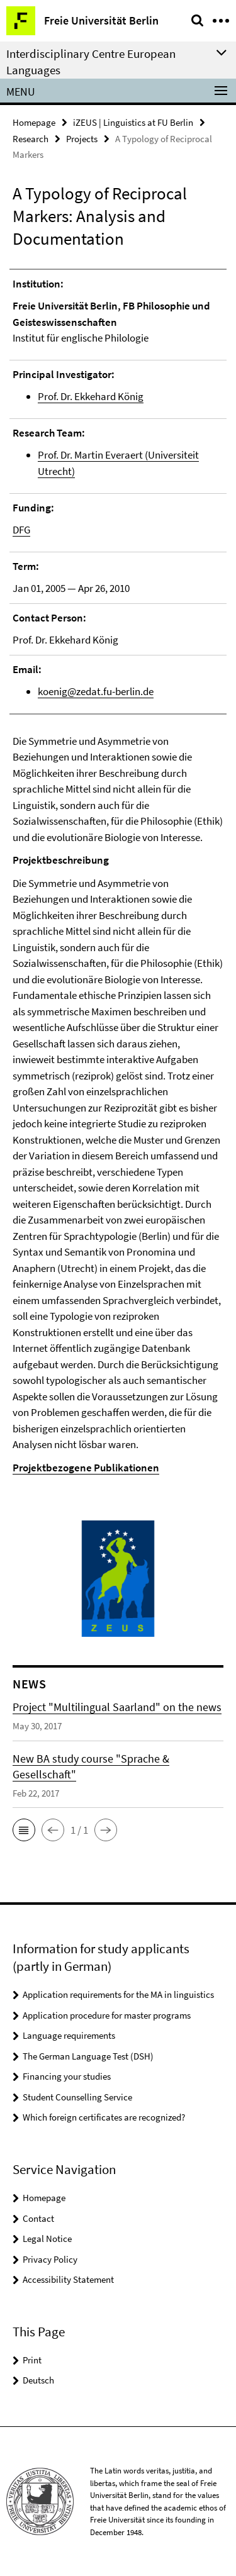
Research (30, 139)
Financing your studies (67, 2076)
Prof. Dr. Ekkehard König (90, 396)
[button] (24, 1830)
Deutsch (38, 2380)
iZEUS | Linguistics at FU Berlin (133, 122)
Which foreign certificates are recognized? (104, 2117)
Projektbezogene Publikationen (86, 1468)
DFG (21, 530)
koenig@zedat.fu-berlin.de (96, 691)
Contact (38, 2218)
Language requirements (69, 2035)
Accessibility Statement (68, 2279)
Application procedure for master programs (107, 2015)
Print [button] (32, 2360)
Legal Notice (47, 2238)
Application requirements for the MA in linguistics (118, 1994)
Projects (82, 139)
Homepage (34, 122)
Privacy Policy (50, 2259)
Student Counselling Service (77, 2097)
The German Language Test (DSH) (88, 2056)
